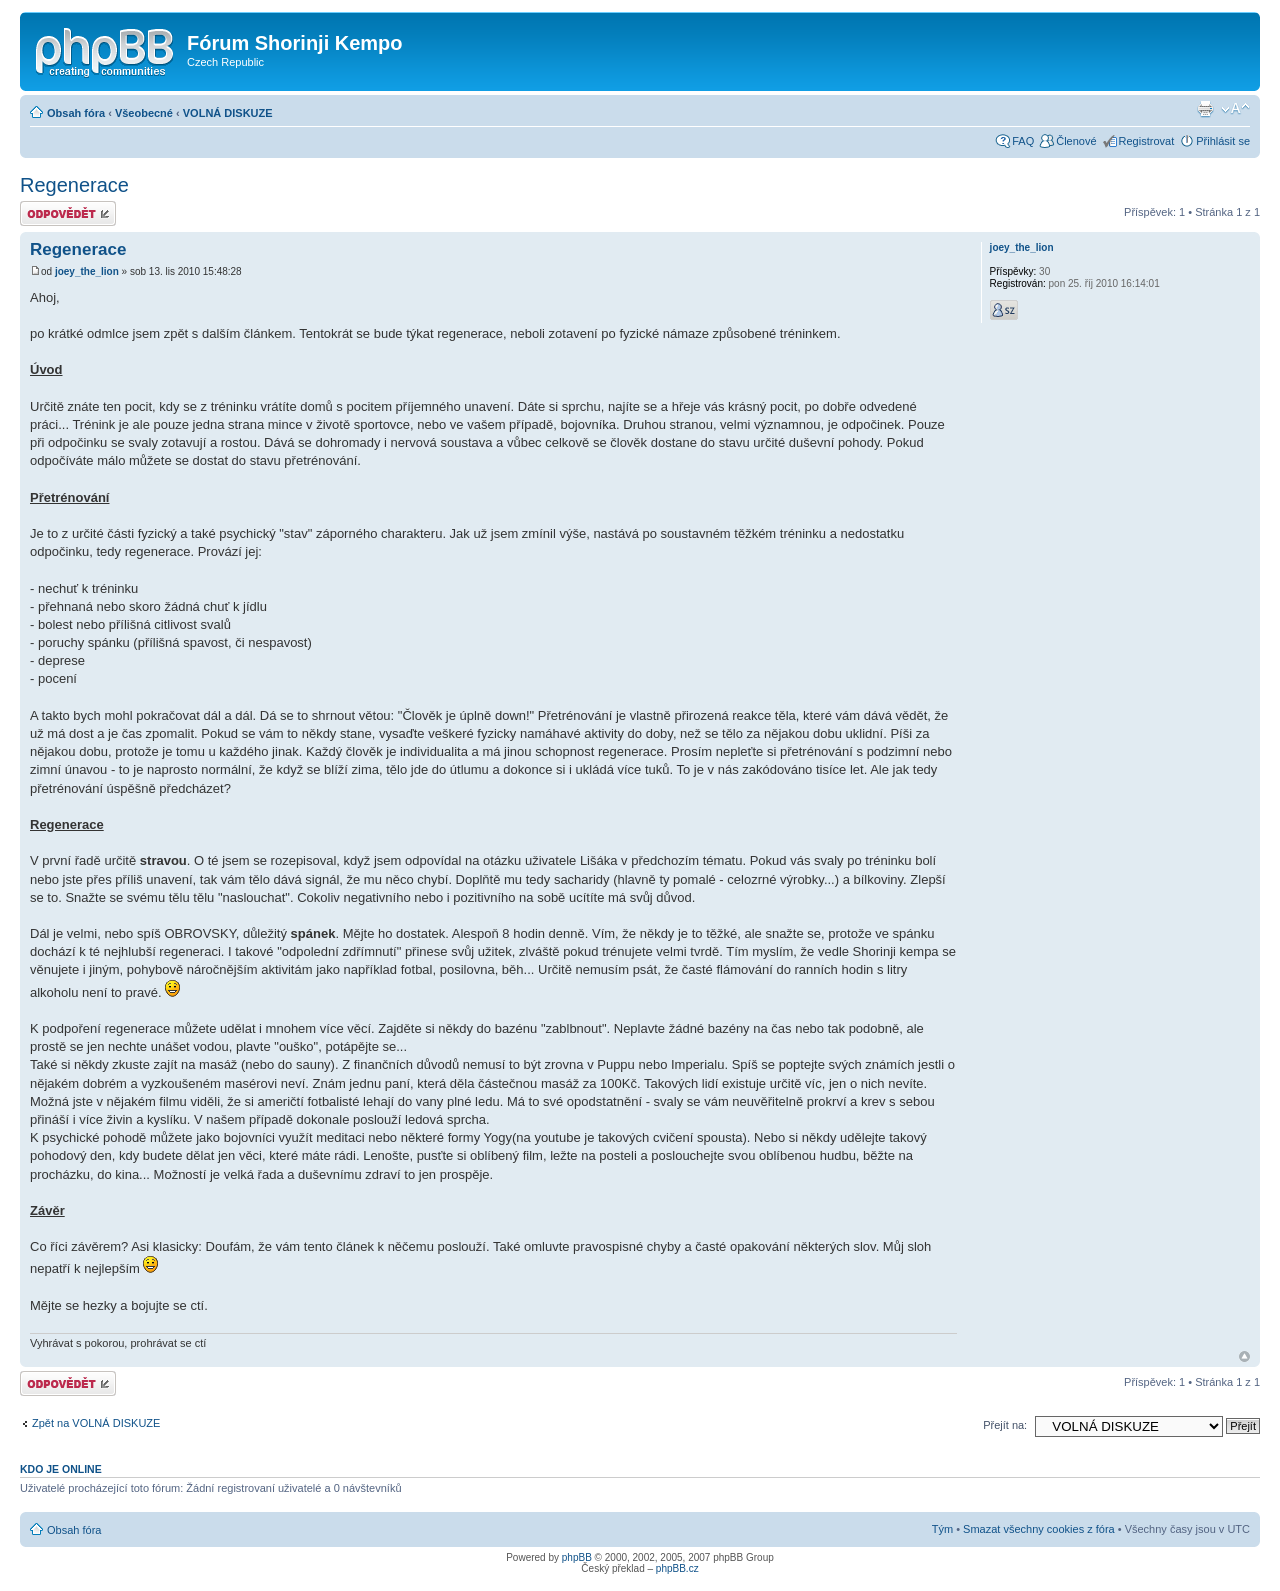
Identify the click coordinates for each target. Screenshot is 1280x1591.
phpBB (577, 1557)
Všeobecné (144, 113)
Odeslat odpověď (68, 213)
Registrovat (1147, 141)
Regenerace (74, 185)
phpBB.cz (677, 1568)
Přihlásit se (1223, 141)
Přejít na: (1005, 1425)
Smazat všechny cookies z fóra (1039, 1529)
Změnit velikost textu (1235, 109)
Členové (1076, 141)
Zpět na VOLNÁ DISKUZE (96, 1423)
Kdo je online (61, 1469)
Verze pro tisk (1205, 109)
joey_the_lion (87, 271)
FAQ (1023, 141)
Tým (942, 1529)
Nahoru (1244, 1356)
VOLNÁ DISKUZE (228, 113)
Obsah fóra (76, 113)
